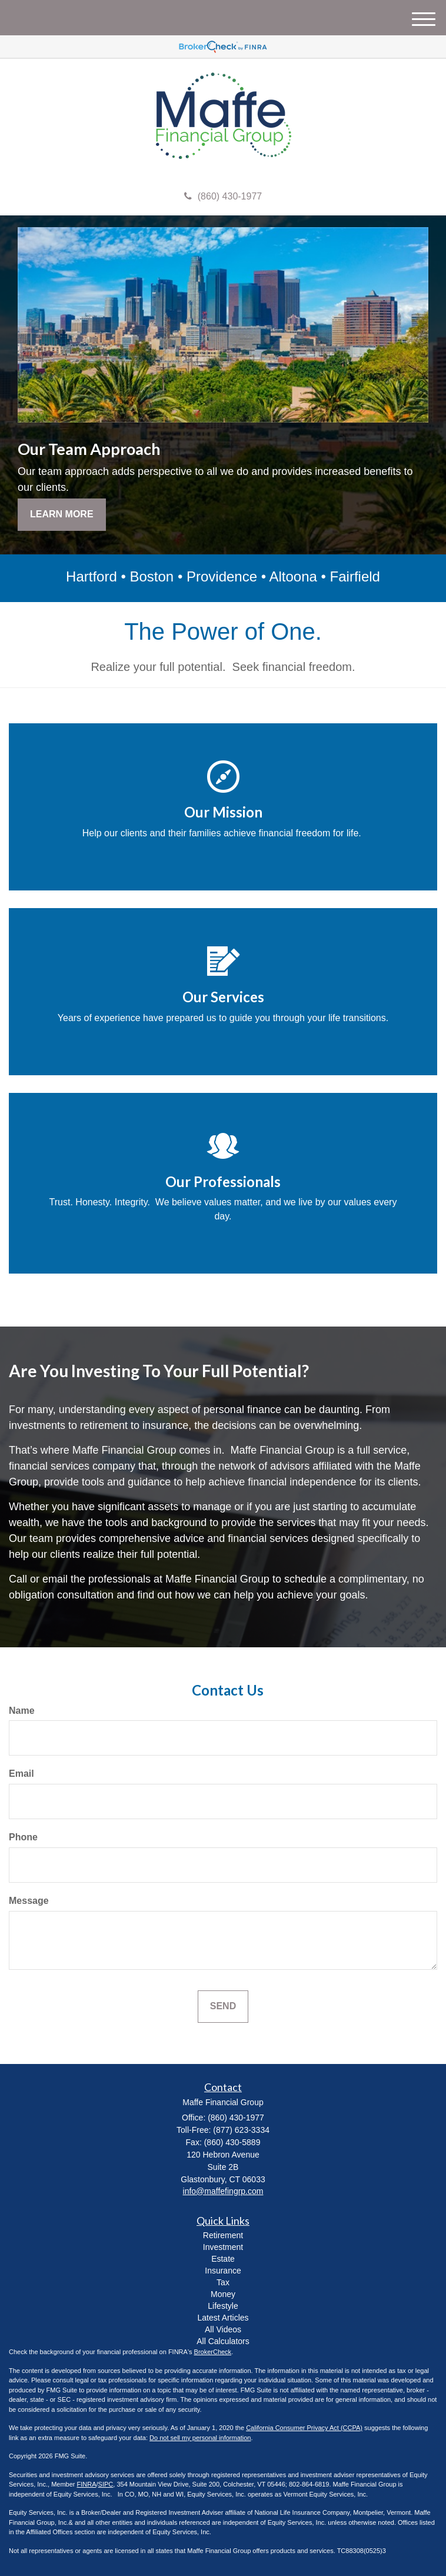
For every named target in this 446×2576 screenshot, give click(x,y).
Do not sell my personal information (200, 2437)
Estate (223, 2258)
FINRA (86, 2484)
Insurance (223, 2270)
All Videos (223, 2329)
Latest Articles (222, 2317)
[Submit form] (223, 2006)
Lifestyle (223, 2306)
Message (29, 1901)
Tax (223, 2282)
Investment (223, 2247)
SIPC (106, 2484)
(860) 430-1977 (223, 196)
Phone (23, 1837)
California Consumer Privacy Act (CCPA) (304, 2427)
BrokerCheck (213, 2351)
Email (21, 1774)
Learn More (62, 514)
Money (223, 2294)
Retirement (223, 2235)
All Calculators (223, 2341)
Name (22, 1711)
